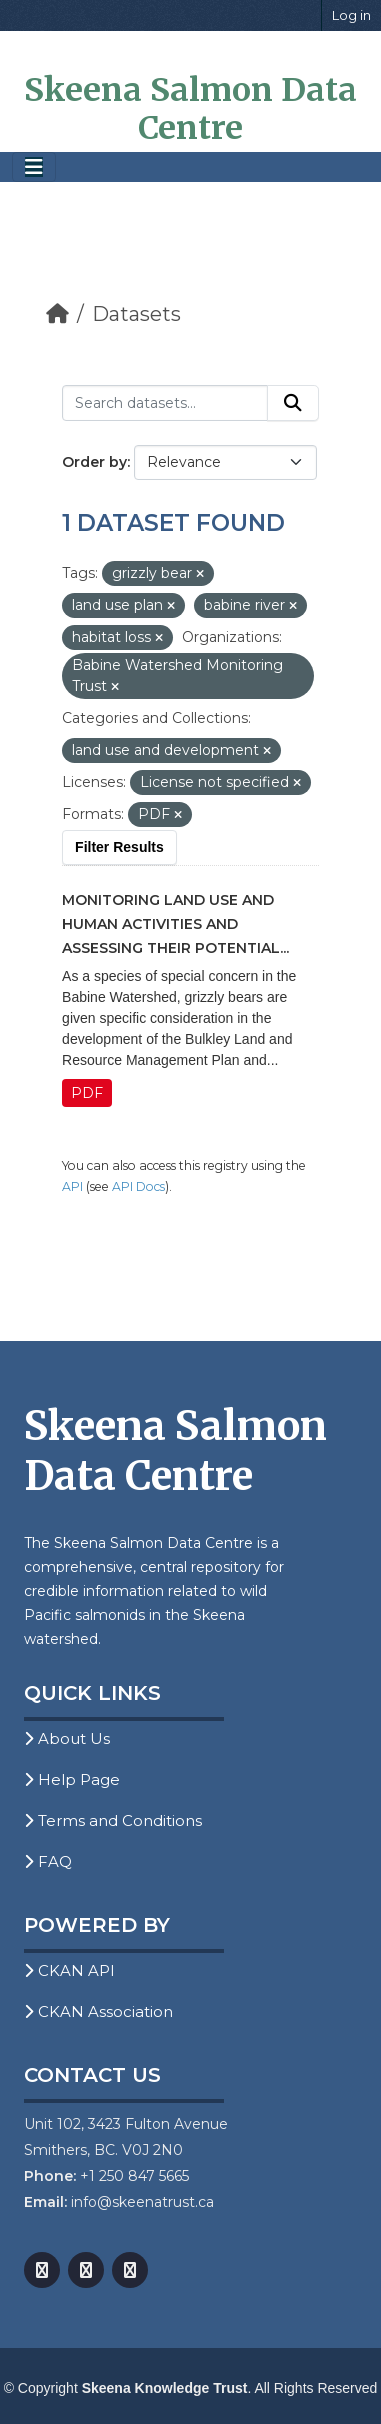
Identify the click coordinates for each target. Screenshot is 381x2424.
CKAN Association (98, 2011)
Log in (351, 15)
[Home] (57, 314)
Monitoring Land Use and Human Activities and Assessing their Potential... (175, 924)
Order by (94, 462)
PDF (87, 1093)
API (72, 1186)
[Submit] (293, 403)
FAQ (48, 1861)
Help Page (72, 1779)
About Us (67, 1738)
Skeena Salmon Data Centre (190, 109)
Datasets (136, 314)
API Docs (138, 1186)
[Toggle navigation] (34, 167)
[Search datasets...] (165, 403)
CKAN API (69, 1970)
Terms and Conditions (113, 1820)
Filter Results (119, 847)
